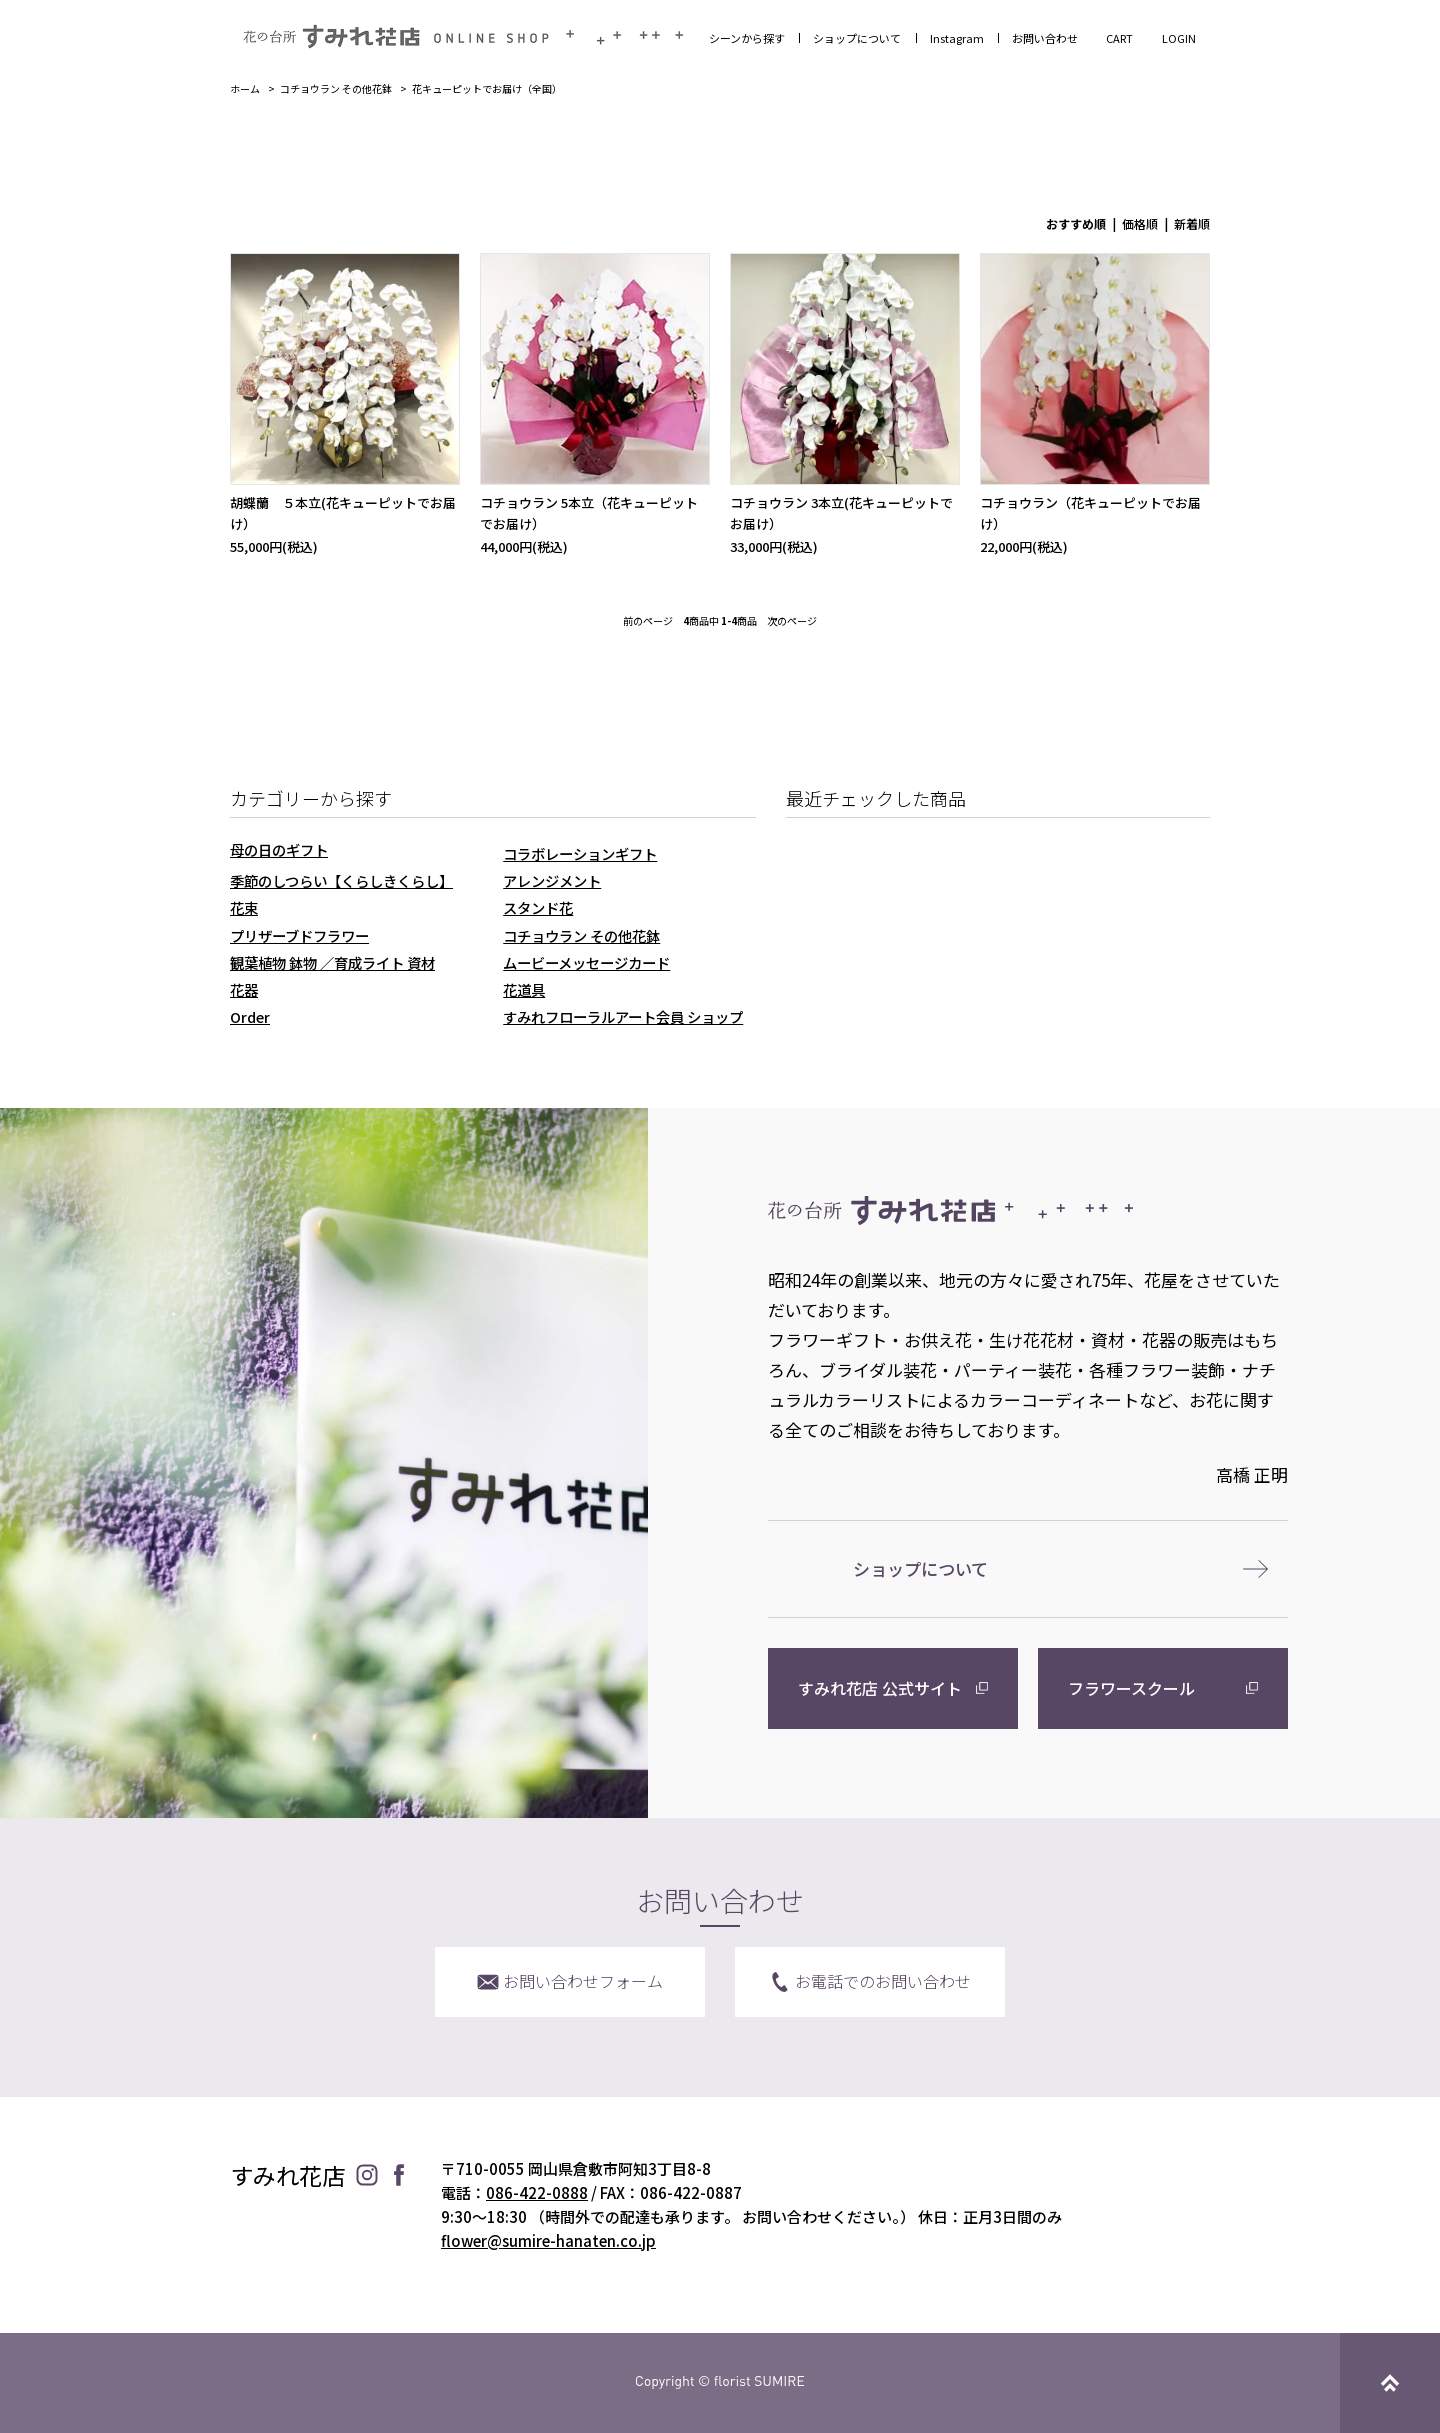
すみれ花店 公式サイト (880, 1688)
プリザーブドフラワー (299, 935)
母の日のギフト (279, 849)
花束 (244, 907)
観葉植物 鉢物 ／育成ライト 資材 (332, 962)
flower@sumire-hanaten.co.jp (548, 2240)
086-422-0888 (537, 2192)
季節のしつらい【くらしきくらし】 (341, 880)
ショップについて (857, 38)
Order (250, 1016)
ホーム (245, 89)
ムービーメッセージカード (586, 962)
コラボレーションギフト (580, 853)
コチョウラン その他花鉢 (336, 89)
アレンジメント (552, 880)
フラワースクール (1131, 1688)
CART (1119, 38)
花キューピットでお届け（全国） (487, 89)
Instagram (957, 38)
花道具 (524, 989)
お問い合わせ (1045, 38)
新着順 (1192, 223)
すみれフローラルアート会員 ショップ (623, 1016)
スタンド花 (538, 907)
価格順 (1140, 223)
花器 (244, 989)
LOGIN (1179, 38)
